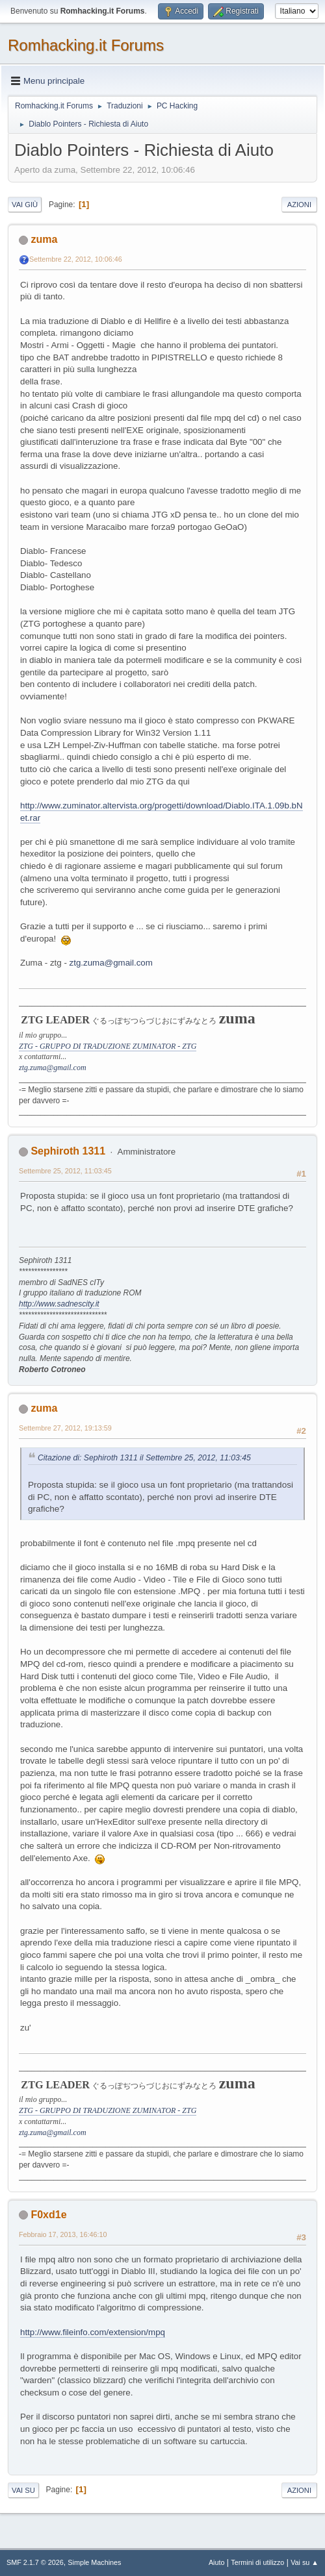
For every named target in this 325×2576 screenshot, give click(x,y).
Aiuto (217, 2562)
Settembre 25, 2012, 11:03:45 (65, 1171)
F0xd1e (48, 2214)
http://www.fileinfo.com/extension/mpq (92, 2332)
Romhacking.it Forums (86, 45)
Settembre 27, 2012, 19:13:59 (65, 1428)
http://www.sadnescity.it (59, 1303)
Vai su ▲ (304, 2562)
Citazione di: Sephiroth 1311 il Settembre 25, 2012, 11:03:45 (144, 1457)
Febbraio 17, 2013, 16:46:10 (63, 2234)
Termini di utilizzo (257, 2562)
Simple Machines (94, 2562)
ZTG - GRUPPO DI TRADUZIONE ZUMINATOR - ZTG (107, 1046)
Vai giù (25, 204)
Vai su (23, 2490)
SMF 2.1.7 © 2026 (35, 2562)
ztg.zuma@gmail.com (111, 963)
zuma (44, 239)
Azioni (299, 204)
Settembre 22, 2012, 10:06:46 (75, 259)
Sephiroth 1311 (68, 1151)
